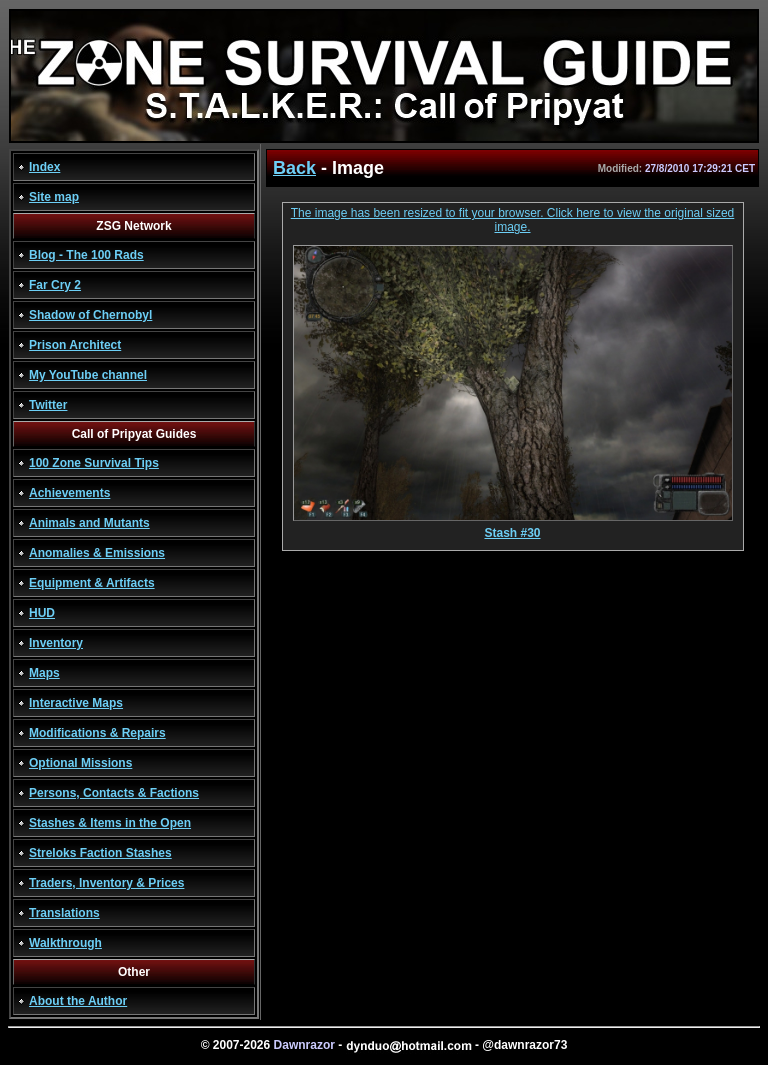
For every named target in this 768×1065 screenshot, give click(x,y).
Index (44, 167)
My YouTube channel (88, 375)
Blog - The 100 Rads (86, 255)
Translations (64, 913)
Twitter (48, 405)
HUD (42, 613)
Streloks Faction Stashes (100, 853)
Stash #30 (513, 527)
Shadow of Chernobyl (90, 315)
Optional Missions (80, 763)
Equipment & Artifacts (92, 583)
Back (294, 168)
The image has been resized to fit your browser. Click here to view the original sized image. (513, 220)
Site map (54, 197)
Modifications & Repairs (97, 733)
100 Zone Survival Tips (94, 463)
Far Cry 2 (55, 285)
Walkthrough (65, 943)
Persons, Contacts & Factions (114, 793)
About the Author (78, 1001)
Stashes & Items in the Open (110, 823)
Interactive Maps (76, 703)
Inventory (56, 643)
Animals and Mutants (89, 523)
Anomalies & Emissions (97, 553)
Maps (44, 673)
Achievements (69, 493)
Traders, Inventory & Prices (106, 883)
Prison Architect (75, 345)
